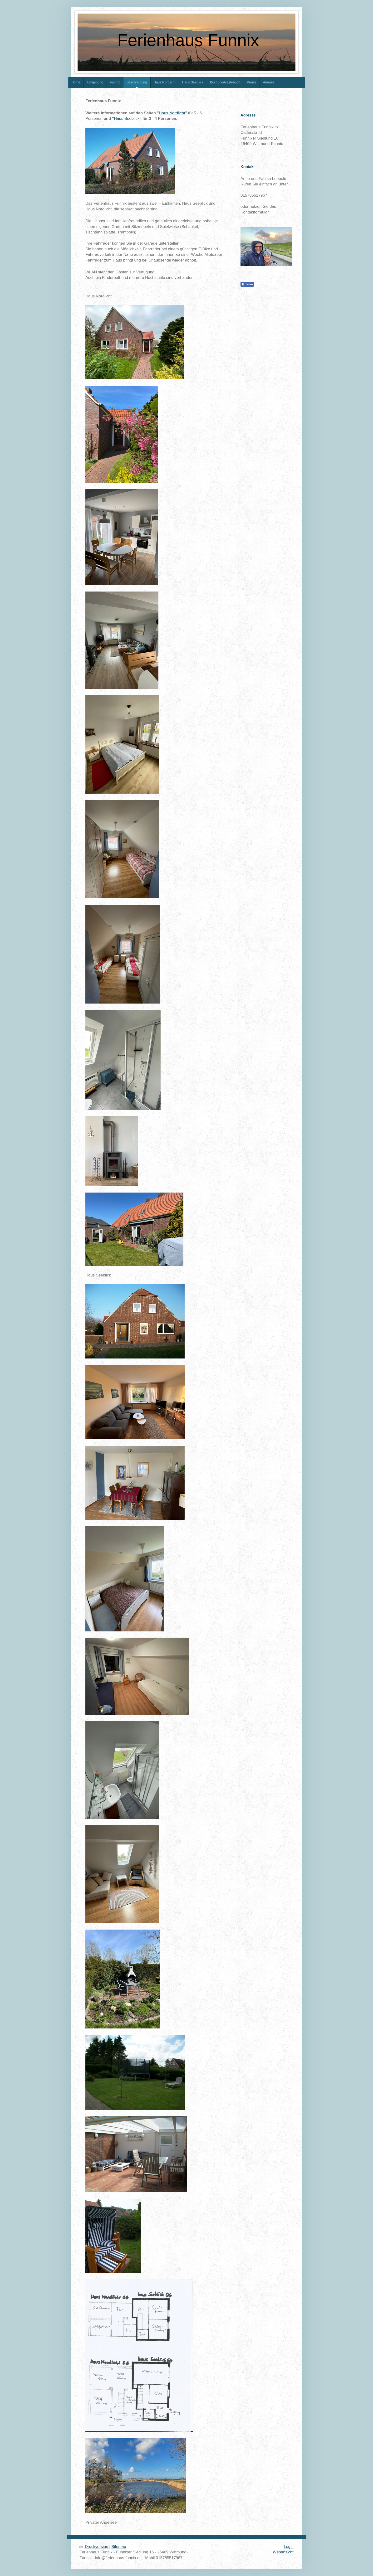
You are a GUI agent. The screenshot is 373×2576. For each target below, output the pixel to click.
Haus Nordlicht (172, 113)
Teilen (247, 284)
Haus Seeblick (126, 118)
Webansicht (283, 2552)
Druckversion (94, 2546)
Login (289, 2546)
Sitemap (118, 2546)
